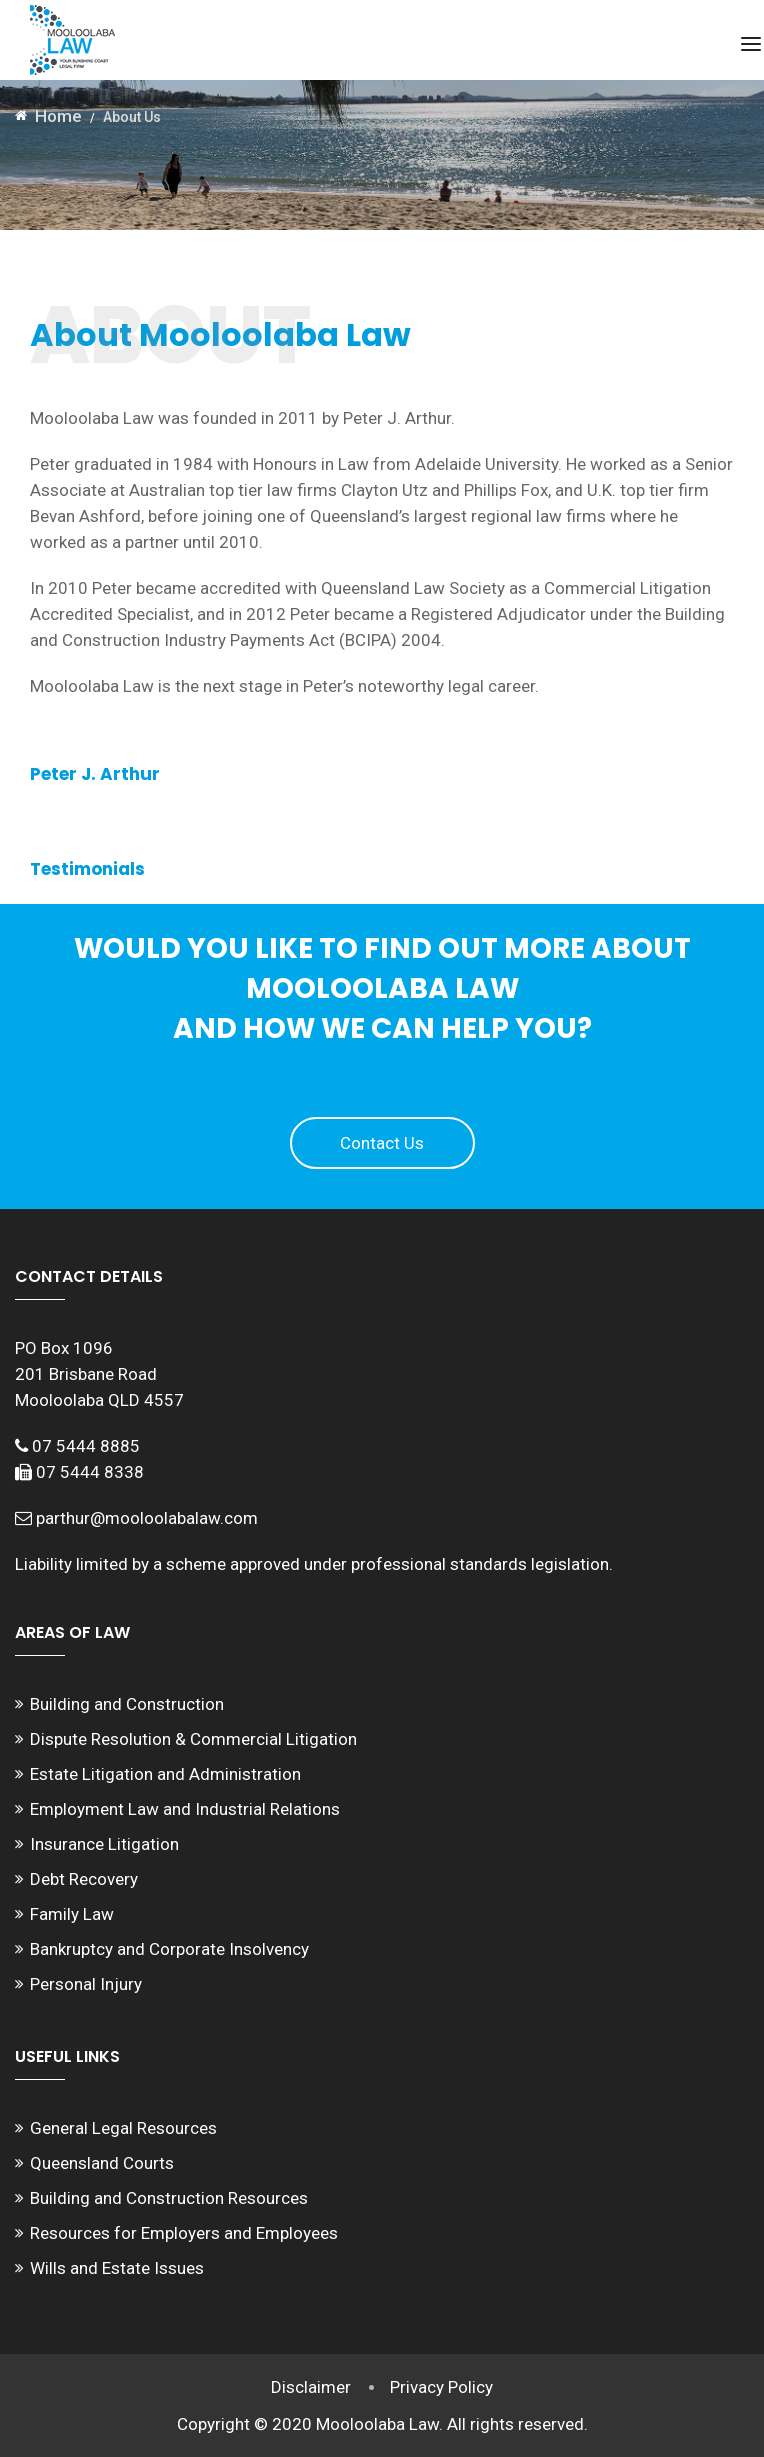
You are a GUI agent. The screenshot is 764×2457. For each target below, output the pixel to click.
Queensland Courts (102, 2163)
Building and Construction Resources (169, 2198)
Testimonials (87, 869)
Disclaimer (311, 2387)
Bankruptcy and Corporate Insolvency (169, 1949)
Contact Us (382, 1143)
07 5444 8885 (86, 1446)
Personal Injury (86, 1984)
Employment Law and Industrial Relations (185, 1809)
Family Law (72, 1914)
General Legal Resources (123, 2128)
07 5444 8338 (90, 1472)
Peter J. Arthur (95, 774)
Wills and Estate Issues (117, 2268)
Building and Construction (127, 1704)
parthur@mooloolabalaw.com (147, 1518)
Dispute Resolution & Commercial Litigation (193, 1739)
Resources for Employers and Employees (184, 2233)
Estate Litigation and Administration (165, 1774)
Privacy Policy (442, 2387)
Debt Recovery (84, 1879)
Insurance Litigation (104, 1844)
